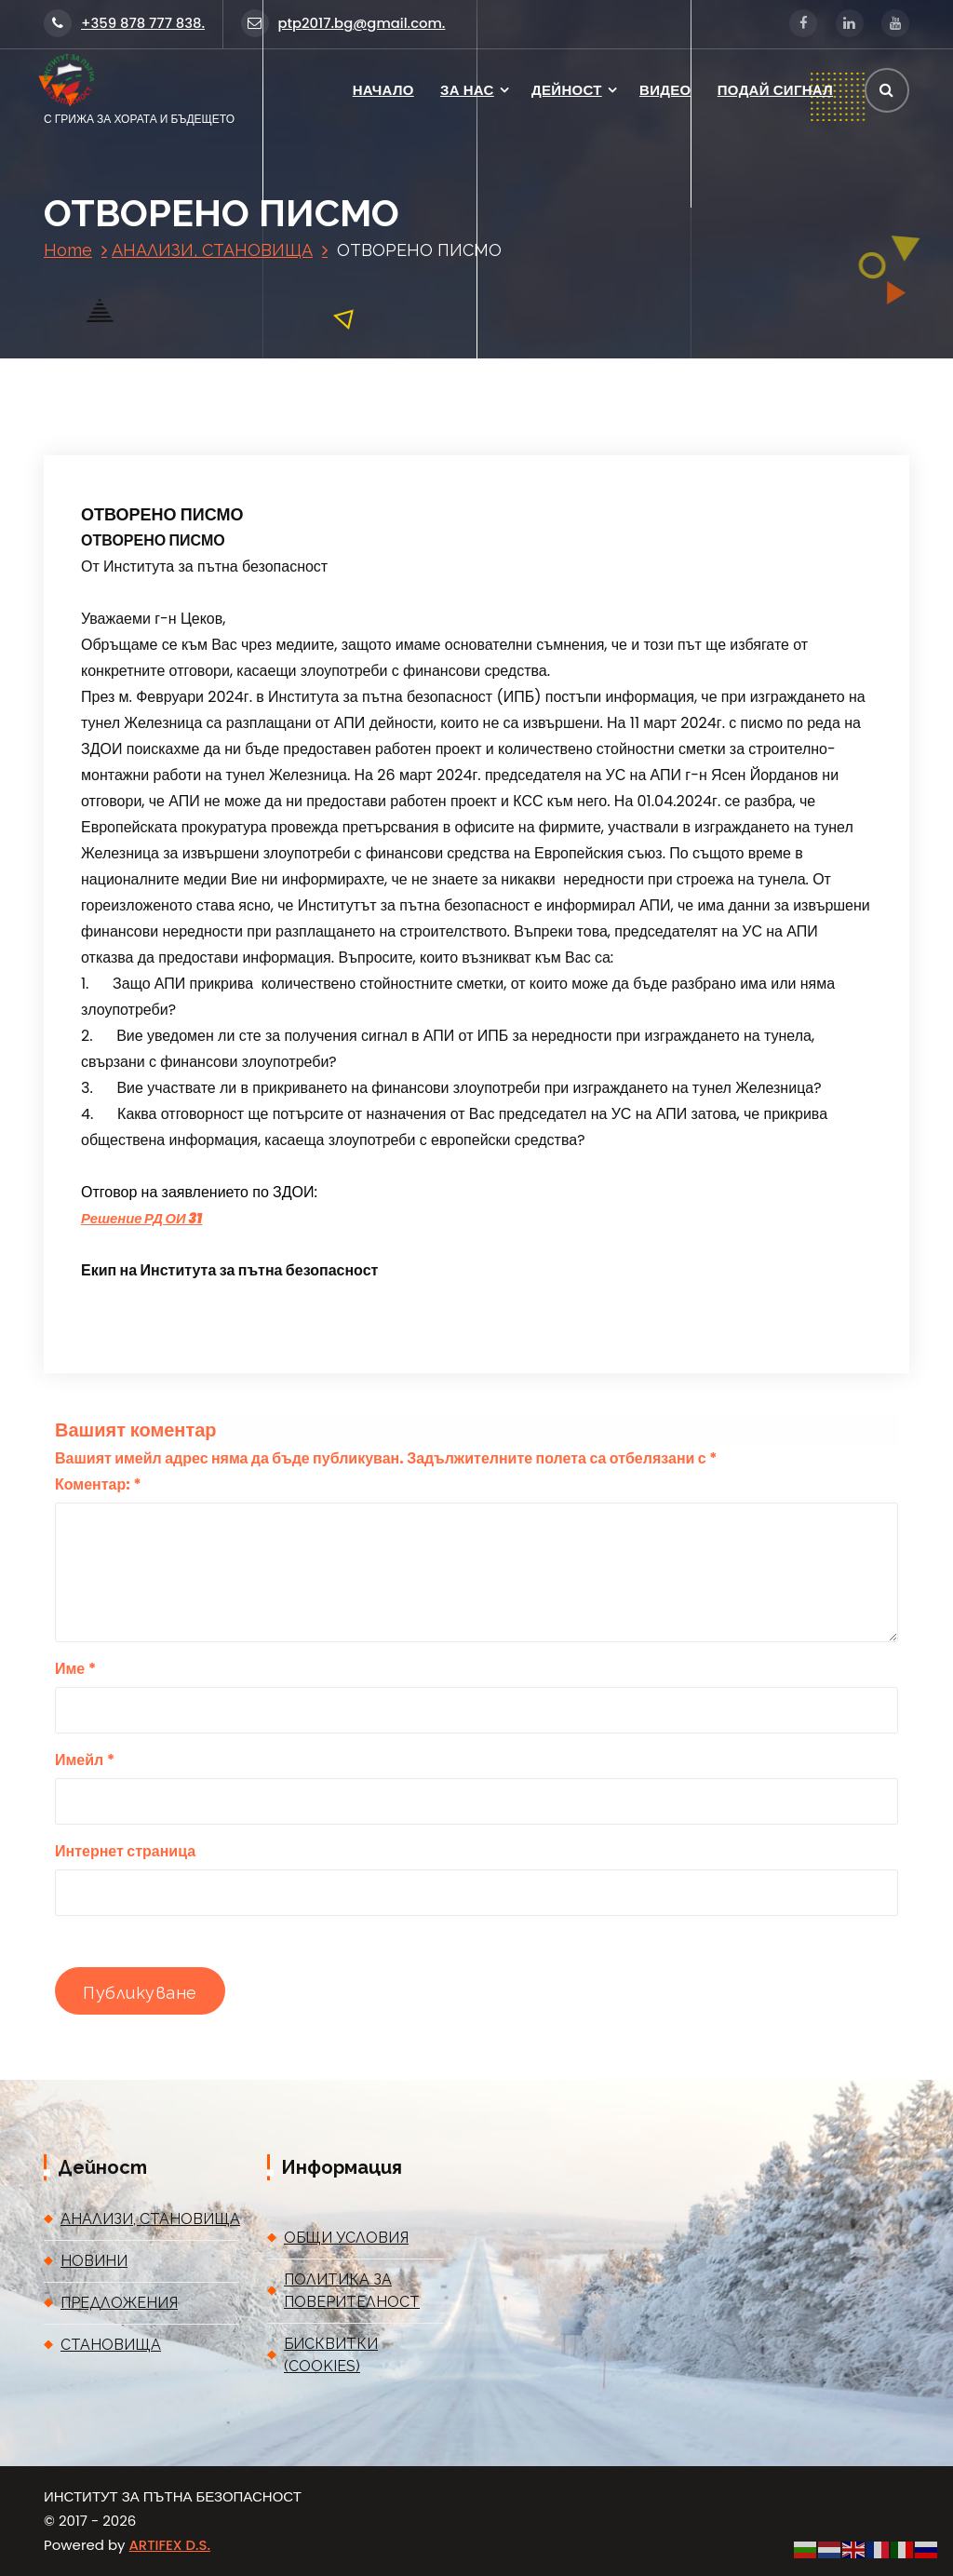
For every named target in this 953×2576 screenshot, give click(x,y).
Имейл (84, 1760)
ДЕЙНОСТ (566, 90)
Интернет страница (125, 1851)
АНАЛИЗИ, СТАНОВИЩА (212, 250)
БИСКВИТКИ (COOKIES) (331, 2355)
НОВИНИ (94, 2261)
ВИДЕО (665, 90)
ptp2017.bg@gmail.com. (343, 23)
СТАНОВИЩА (110, 2344)
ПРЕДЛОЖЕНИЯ (119, 2303)
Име (75, 1668)
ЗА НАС (467, 90)
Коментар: (98, 1484)
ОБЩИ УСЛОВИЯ (346, 2237)
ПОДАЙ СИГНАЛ (775, 90)
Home (68, 250)
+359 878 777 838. (124, 23)
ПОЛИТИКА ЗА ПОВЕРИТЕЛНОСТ (352, 2291)
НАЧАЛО (383, 90)
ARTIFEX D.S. (169, 2545)
